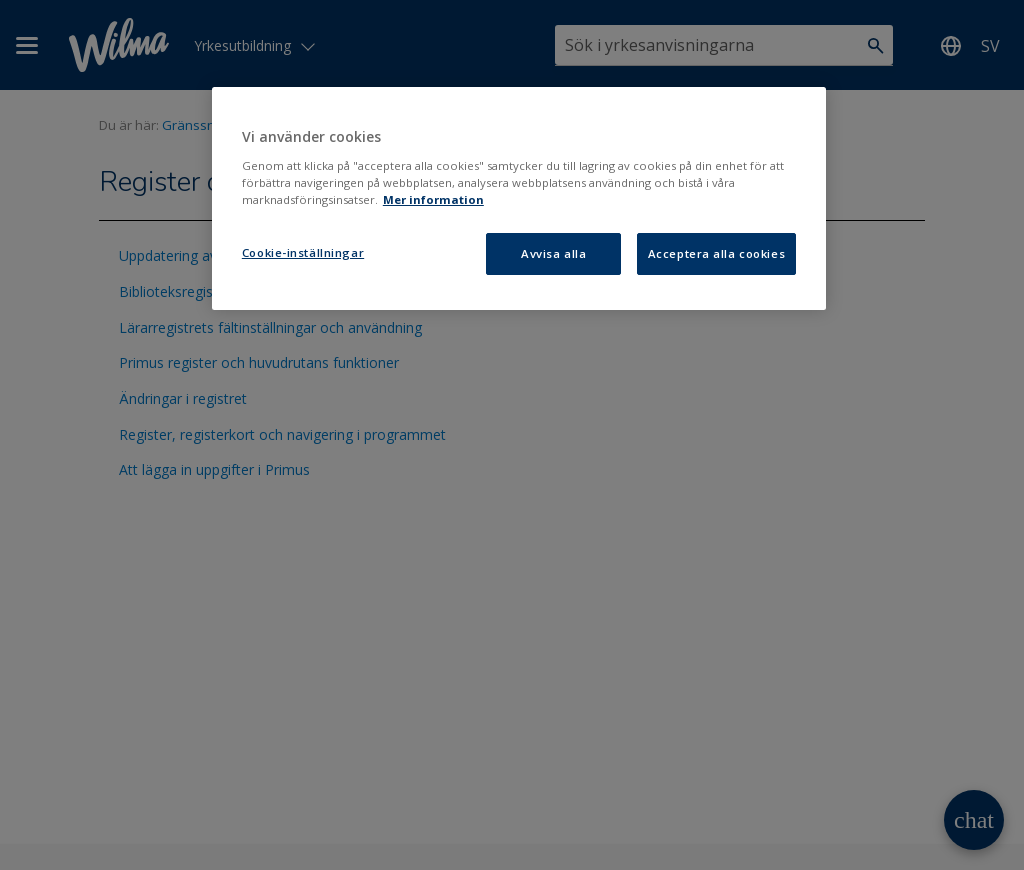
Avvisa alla (553, 253)
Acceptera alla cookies (717, 253)
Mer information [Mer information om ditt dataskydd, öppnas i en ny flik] (433, 199)
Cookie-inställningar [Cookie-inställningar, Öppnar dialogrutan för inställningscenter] (303, 252)
